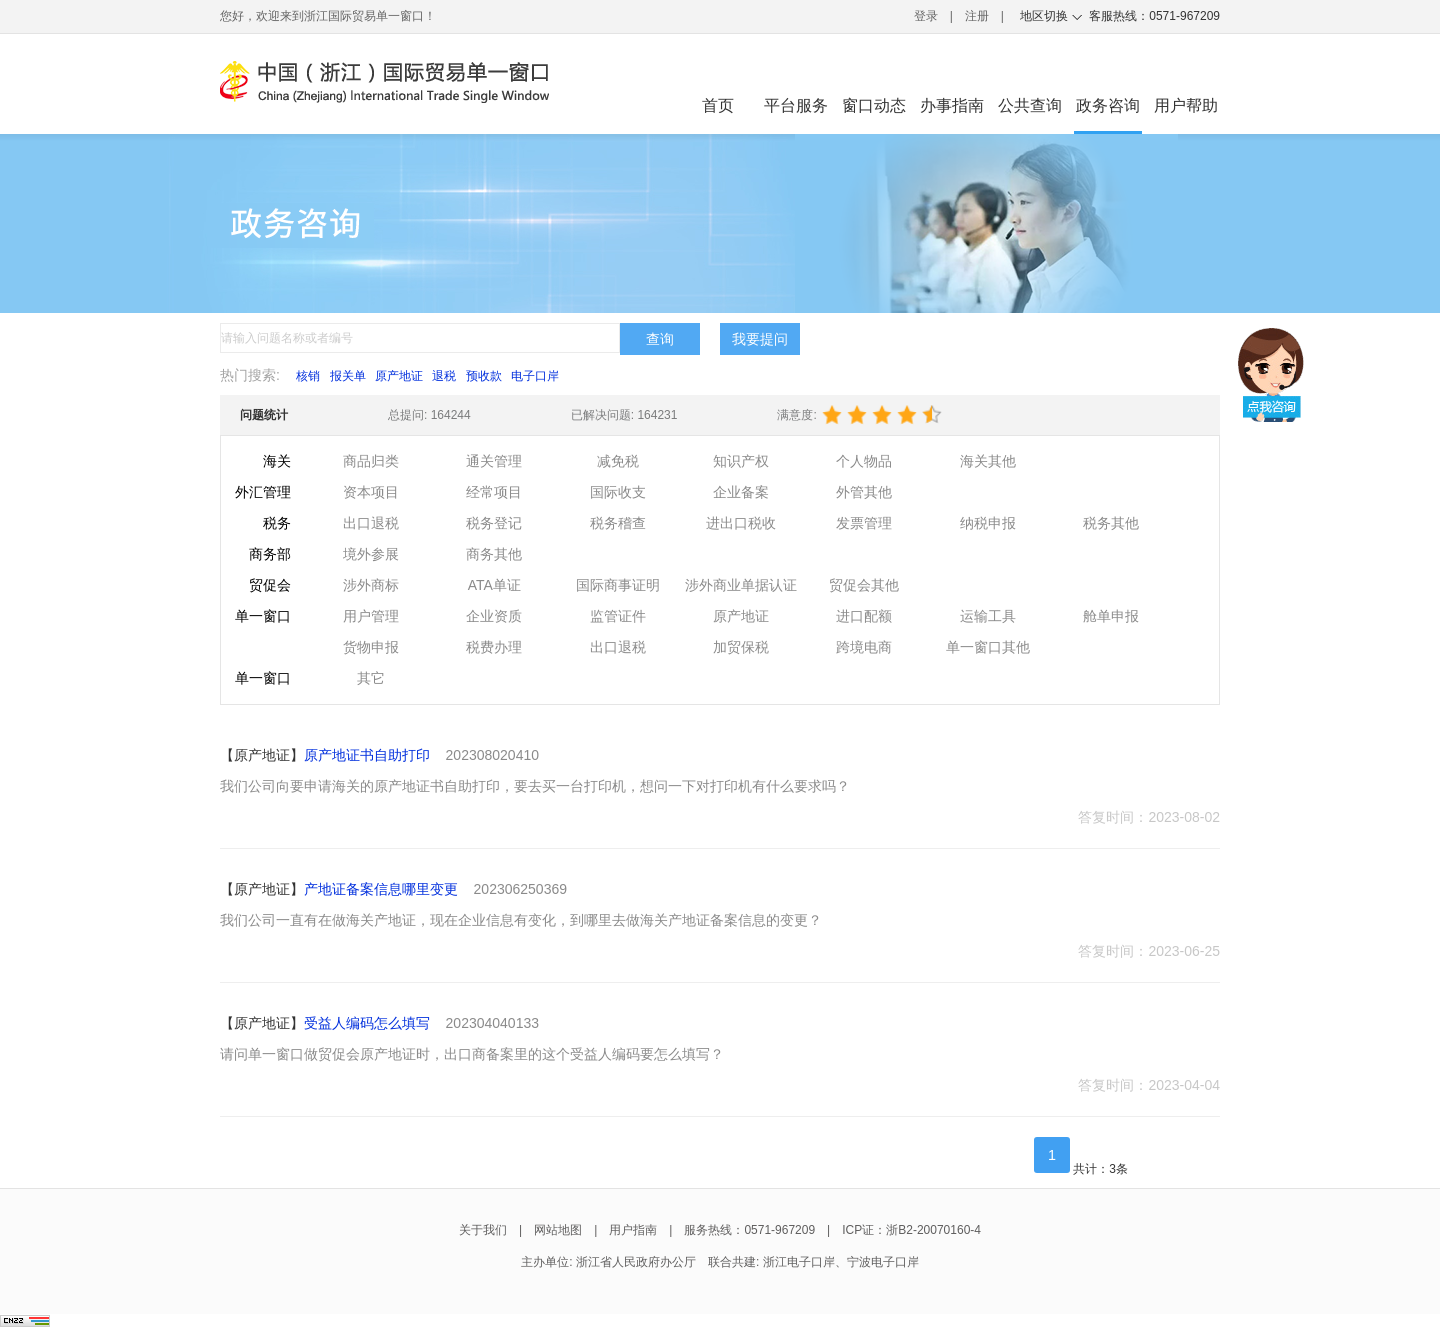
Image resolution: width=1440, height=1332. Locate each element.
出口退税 (371, 523)
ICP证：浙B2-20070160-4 (911, 1230)
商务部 (270, 554)
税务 (277, 523)
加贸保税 (741, 647)
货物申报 (371, 647)
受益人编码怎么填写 (367, 1023)
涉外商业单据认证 (741, 585)
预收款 (484, 376)
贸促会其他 (864, 585)
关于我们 (483, 1230)
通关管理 (494, 461)
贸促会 (270, 585)
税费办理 (494, 647)
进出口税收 (741, 523)
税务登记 (494, 523)
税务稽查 (618, 523)
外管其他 (864, 492)
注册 (977, 16)
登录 (926, 16)
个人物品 (864, 461)
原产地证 (399, 376)
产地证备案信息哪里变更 (381, 889)
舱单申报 (1111, 616)
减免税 (618, 461)
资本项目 (371, 492)
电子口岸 (535, 376)
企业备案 (741, 492)
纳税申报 (988, 523)
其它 (371, 678)
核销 (308, 376)
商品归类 (371, 461)
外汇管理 (263, 492)
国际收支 (618, 492)
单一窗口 (263, 616)
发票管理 (864, 523)
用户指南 (633, 1230)
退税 (444, 376)
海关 (277, 461)
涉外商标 (371, 585)
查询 (660, 339)
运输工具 (988, 616)
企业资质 (494, 616)
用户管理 (371, 616)
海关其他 (988, 461)
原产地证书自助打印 (367, 755)
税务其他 (1111, 523)
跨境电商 (864, 647)
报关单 (348, 376)
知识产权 (741, 461)
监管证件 (618, 616)
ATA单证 (494, 585)
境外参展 (371, 554)
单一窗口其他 (988, 647)
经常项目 (494, 492)
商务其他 (494, 554)
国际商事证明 (618, 585)
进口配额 (864, 616)
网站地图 (558, 1230)
